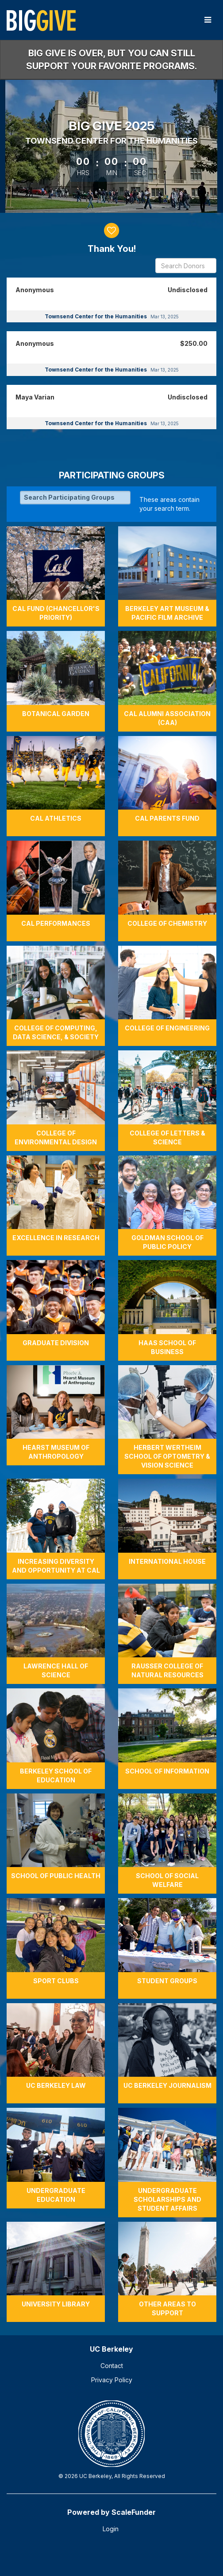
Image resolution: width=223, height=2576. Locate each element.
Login (111, 2529)
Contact (111, 2365)
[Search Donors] (185, 265)
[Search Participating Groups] (75, 497)
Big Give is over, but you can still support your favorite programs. (111, 59)
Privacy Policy (111, 2380)
